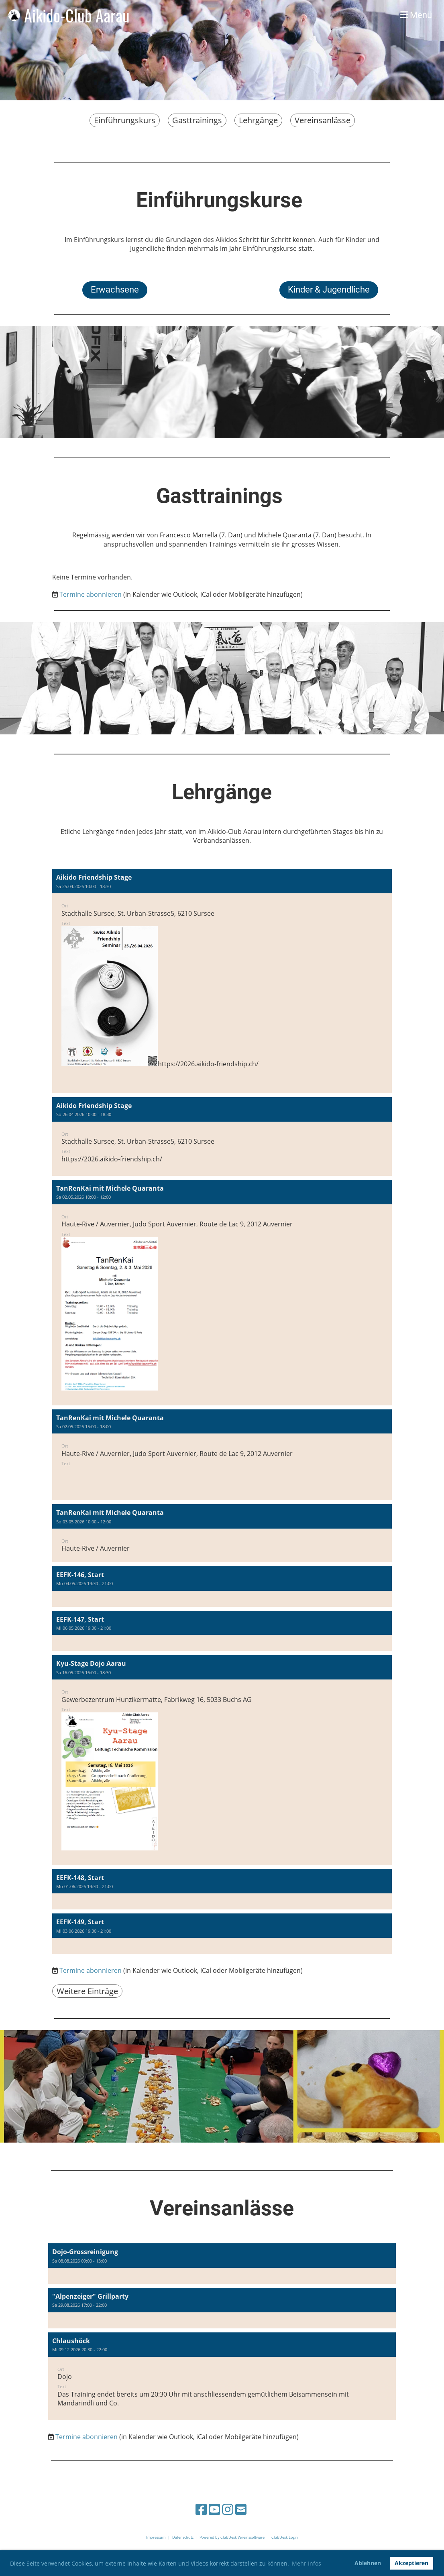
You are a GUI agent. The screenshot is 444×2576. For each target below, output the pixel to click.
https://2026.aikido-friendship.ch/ (208, 1063)
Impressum (155, 2537)
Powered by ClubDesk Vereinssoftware (232, 2537)
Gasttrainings (197, 120)
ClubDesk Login (284, 2537)
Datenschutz (182, 2537)
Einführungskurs (124, 120)
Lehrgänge (258, 120)
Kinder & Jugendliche (329, 290)
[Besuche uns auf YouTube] (214, 2509)
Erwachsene (115, 290)
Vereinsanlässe (322, 120)
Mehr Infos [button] (306, 2563)
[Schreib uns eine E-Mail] (240, 2509)
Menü (416, 15)
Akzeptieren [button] (411, 2563)
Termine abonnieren (90, 594)
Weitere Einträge (87, 1991)
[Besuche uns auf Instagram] (227, 2509)
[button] (222, 981)
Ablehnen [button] (367, 2563)
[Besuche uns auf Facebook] (201, 2509)
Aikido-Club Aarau (77, 15)
